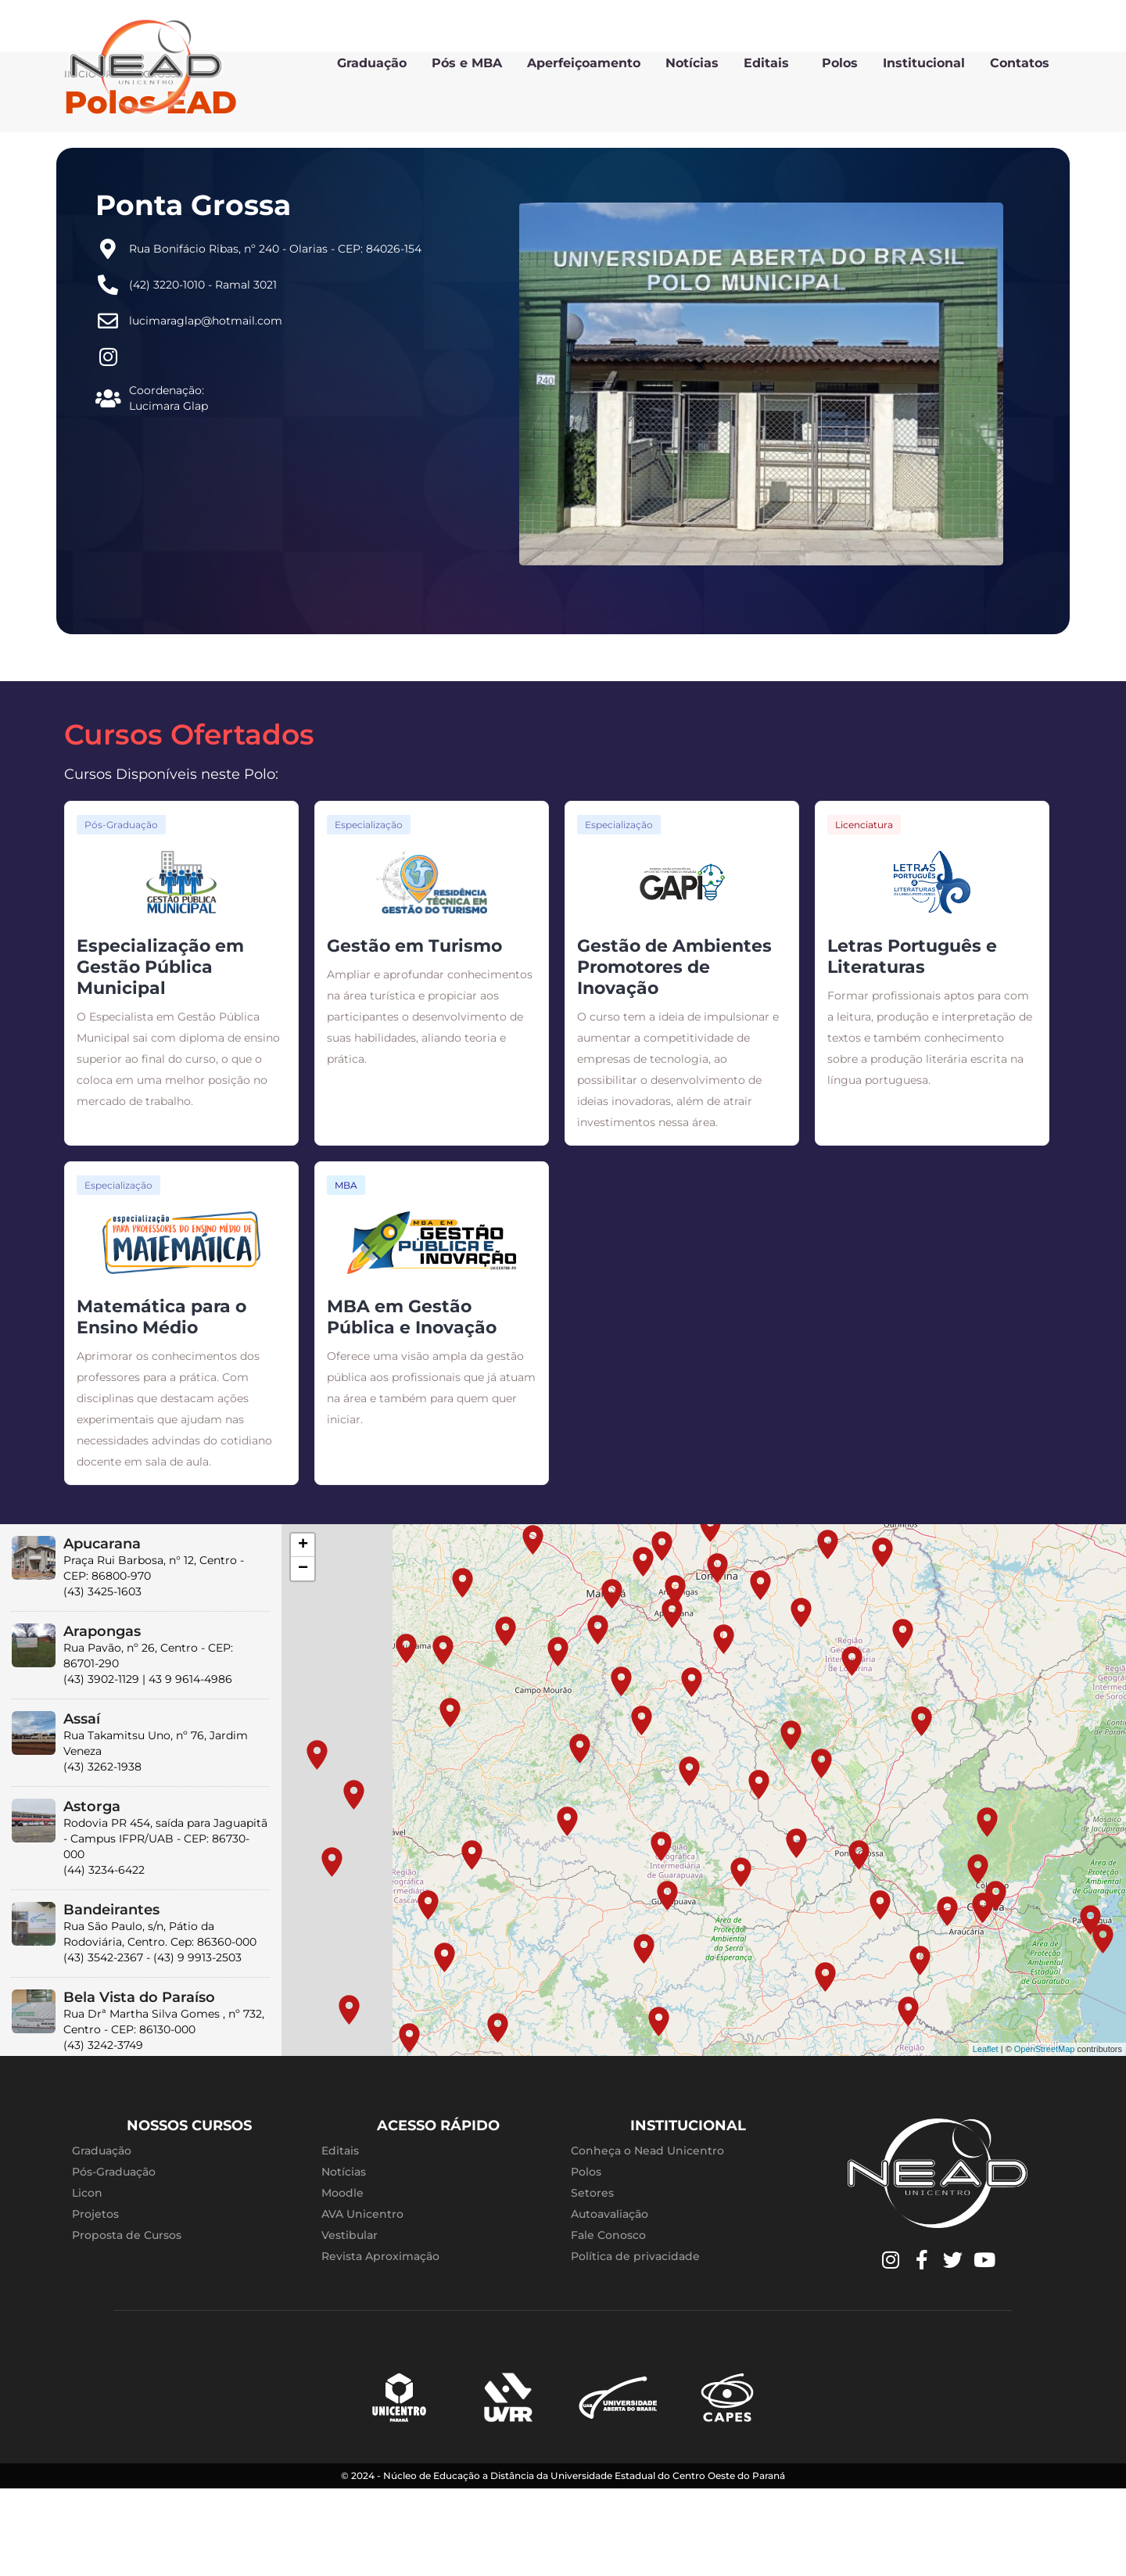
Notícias (692, 63)
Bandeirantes (111, 1984)
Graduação (372, 63)
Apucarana (102, 1618)
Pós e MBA (467, 63)
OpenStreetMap (1044, 2124)
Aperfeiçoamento (583, 63)
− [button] (303, 1643)
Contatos (1019, 63)
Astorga (91, 1880)
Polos (840, 63)
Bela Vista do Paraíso (139, 2071)
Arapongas (102, 1705)
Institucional (924, 63)
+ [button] (303, 1619)
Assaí (81, 1793)
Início (80, 149)
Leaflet (986, 2124)
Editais (770, 63)
